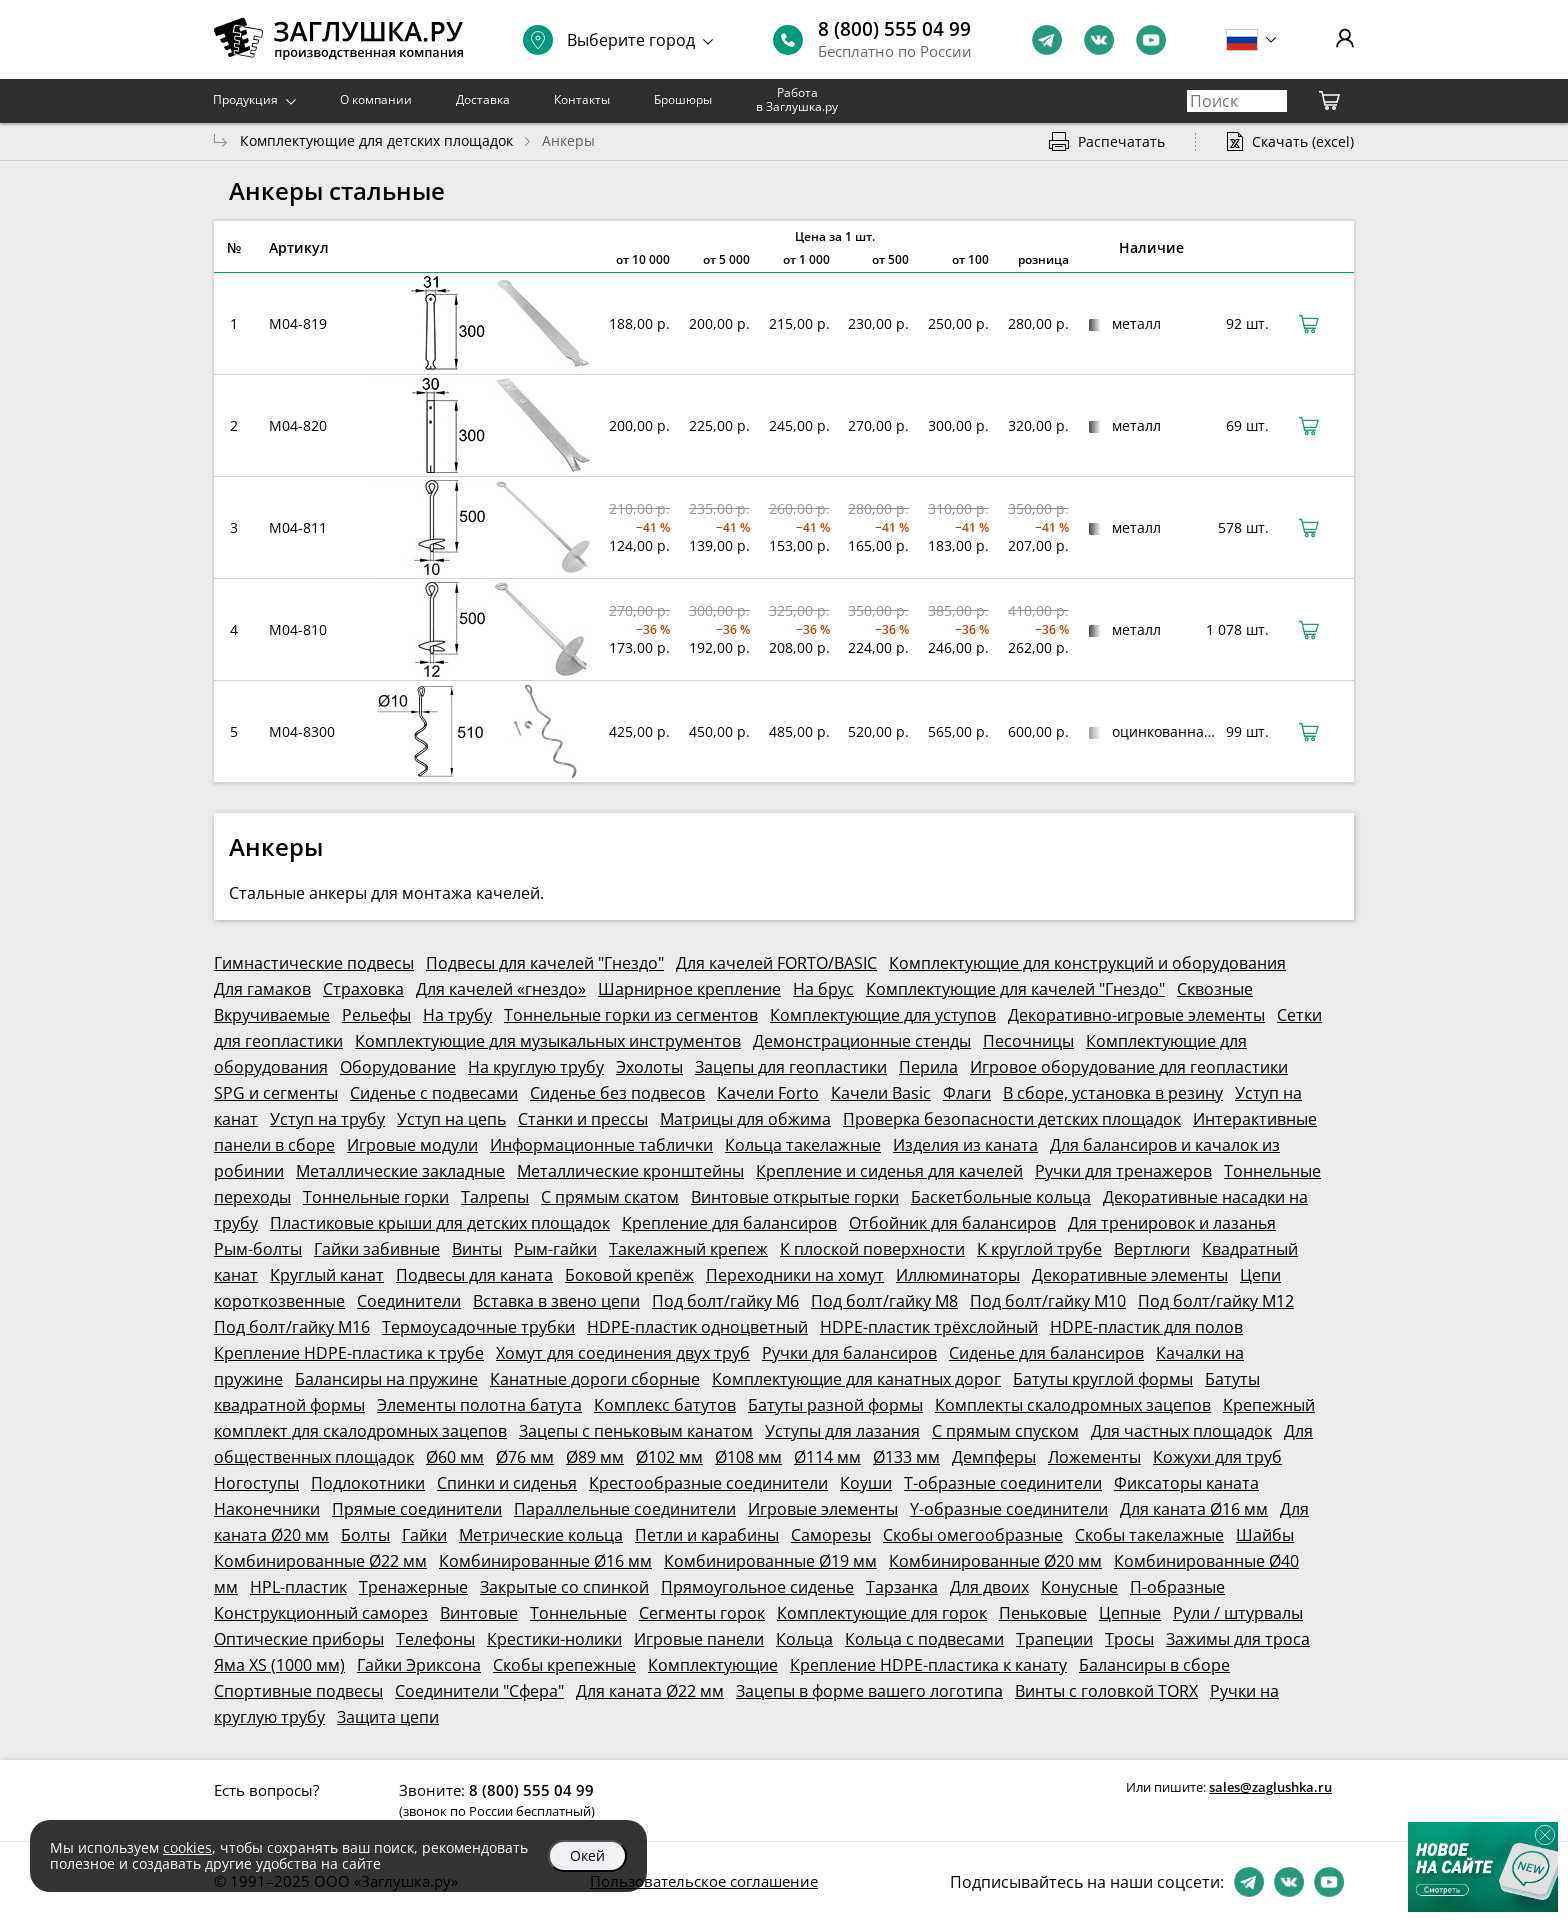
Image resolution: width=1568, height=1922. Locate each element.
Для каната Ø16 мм (1194, 1509)
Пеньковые (1043, 1613)
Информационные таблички (601, 1145)
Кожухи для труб (1217, 1457)
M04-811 (298, 527)
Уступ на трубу (327, 1119)
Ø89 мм (595, 1457)
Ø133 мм (906, 1457)
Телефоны (435, 1639)
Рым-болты (258, 1249)
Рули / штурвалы (1238, 1613)
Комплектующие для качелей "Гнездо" (1015, 989)
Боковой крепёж (629, 1275)
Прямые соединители (417, 1509)
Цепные (1130, 1613)
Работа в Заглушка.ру (797, 99)
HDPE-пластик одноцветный (697, 1327)
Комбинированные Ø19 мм (770, 1561)
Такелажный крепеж (688, 1249)
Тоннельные (578, 1613)
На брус (823, 989)
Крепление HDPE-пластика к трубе (349, 1353)
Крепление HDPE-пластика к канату (928, 1665)
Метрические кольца (541, 1535)
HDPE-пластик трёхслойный (929, 1327)
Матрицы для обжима (745, 1119)
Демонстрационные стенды (862, 1041)
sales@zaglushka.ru (1270, 1787)
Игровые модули (412, 1145)
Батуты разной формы (835, 1405)
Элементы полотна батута (479, 1405)
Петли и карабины (707, 1535)
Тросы (1129, 1639)
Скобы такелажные (1149, 1535)
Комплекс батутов (665, 1405)
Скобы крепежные (564, 1665)
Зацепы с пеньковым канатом (636, 1431)
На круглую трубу (536, 1067)
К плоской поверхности (872, 1249)
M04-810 (298, 629)
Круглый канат (327, 1275)
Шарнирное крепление (689, 989)
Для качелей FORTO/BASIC (776, 963)
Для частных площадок (1181, 1431)
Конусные (1079, 1587)
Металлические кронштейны (630, 1171)
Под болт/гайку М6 (725, 1301)
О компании (376, 99)
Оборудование (398, 1067)
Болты (365, 1535)
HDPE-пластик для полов (1146, 1327)
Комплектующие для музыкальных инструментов (548, 1041)
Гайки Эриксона (419, 1665)
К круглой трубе (1039, 1249)
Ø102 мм (669, 1457)
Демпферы (994, 1457)
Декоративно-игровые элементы (1136, 1015)
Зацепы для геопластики (791, 1067)
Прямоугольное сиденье (757, 1587)
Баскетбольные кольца (1001, 1197)
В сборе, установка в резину (1113, 1093)
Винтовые (479, 1613)
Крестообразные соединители (708, 1483)
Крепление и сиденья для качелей (889, 1171)
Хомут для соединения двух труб (623, 1353)
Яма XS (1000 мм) (279, 1665)
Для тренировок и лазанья (1172, 1223)
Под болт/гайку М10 (1048, 1301)
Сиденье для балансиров (1046, 1353)
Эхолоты (649, 1067)
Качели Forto (768, 1093)
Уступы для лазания (842, 1431)
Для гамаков (262, 989)
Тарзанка (902, 1587)
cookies (187, 1847)
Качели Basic (881, 1093)
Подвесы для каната (474, 1275)
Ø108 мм (748, 1457)
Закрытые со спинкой (564, 1587)
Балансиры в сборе (1154, 1665)
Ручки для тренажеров (1123, 1171)
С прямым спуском (1005, 1431)
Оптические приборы (299, 1639)
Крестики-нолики (554, 1639)
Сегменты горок (702, 1613)
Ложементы (1094, 1457)
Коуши (866, 1483)
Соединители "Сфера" (479, 1691)
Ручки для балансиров (849, 1353)
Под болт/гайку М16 (292, 1327)
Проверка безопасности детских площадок (1012, 1119)
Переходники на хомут (795, 1275)
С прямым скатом (610, 1197)
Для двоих (989, 1587)
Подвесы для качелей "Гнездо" (545, 963)
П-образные (1177, 1587)
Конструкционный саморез (321, 1613)
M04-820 (298, 425)
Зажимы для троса (1238, 1639)
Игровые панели (699, 1639)
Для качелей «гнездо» (501, 989)
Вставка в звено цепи (556, 1301)
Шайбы (1265, 1535)
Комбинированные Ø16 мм (545, 1561)
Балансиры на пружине (386, 1379)
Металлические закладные (400, 1171)
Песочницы (1028, 1041)
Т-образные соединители (1003, 1483)
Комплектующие (713, 1665)
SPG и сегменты (276, 1093)
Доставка (483, 99)
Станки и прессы (583, 1119)
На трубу (457, 1015)
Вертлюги (1152, 1249)
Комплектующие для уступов (883, 1015)
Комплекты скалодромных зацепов (1073, 1405)
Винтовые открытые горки (795, 1197)
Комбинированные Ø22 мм (320, 1561)
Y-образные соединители (1009, 1509)
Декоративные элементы (1130, 1275)
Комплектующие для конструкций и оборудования (1087, 963)
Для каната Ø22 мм (650, 1691)
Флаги (967, 1093)
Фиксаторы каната (1186, 1483)
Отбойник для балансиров (952, 1223)
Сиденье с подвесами (434, 1093)
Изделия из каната (965, 1145)
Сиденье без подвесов (617, 1093)
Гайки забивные (377, 1249)
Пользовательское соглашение (704, 1881)
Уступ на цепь (451, 1119)
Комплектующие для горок (882, 1613)
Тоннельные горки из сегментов (631, 1015)
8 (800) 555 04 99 (894, 29)
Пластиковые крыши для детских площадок (440, 1223)
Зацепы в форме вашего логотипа (869, 1691)
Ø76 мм (525, 1457)
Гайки (424, 1535)
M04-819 (298, 323)
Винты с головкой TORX (1106, 1691)
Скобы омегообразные (973, 1535)
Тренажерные (413, 1587)
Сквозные (1215, 989)
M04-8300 (302, 731)
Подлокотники (368, 1483)
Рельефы (376, 1015)
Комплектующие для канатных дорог (856, 1379)
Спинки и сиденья (507, 1483)
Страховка (363, 989)
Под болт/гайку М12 (1216, 1301)
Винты (477, 1249)
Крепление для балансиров (729, 1223)
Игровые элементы (823, 1509)
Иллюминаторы (958, 1275)
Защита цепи (388, 1717)
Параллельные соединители (625, 1509)
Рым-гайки (555, 1249)
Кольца (804, 1639)
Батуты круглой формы (1103, 1379)
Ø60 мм (455, 1457)
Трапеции (1054, 1639)
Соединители (409, 1301)
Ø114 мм (827, 1457)
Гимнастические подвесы (314, 963)
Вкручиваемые (272, 1015)
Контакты (582, 99)
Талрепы (495, 1197)
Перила (928, 1067)
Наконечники (267, 1509)
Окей (587, 1855)
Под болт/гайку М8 (884, 1301)
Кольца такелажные (803, 1145)
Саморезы (831, 1535)
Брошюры (683, 99)
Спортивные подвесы (298, 1691)
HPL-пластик (298, 1587)
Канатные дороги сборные (595, 1379)
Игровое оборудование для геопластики (1129, 1067)
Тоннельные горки (376, 1197)
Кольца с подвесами (924, 1639)
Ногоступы (256, 1483)
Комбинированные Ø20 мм (995, 1561)
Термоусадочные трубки (478, 1327)
